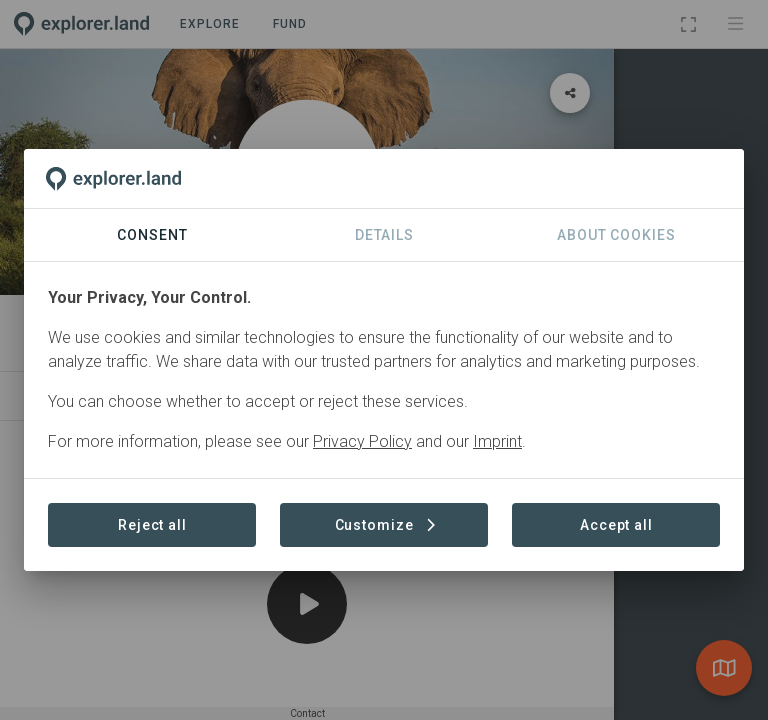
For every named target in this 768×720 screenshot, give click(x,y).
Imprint (497, 441)
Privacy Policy (362, 441)
